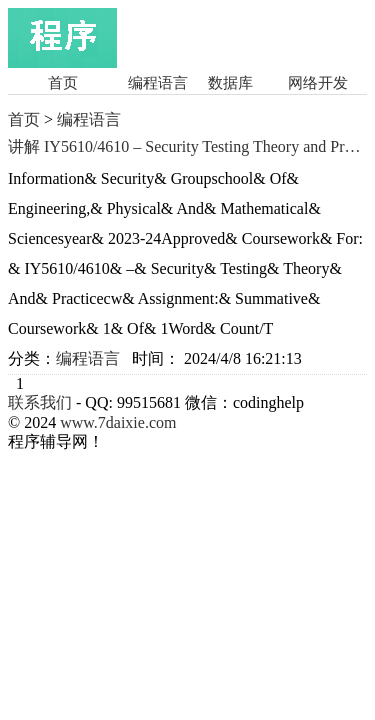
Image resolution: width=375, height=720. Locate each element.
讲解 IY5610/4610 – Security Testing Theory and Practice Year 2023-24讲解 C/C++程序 (187, 147)
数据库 (230, 83)
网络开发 (318, 83)
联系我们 (40, 402)
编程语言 (158, 83)
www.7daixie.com (118, 422)
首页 (63, 83)
